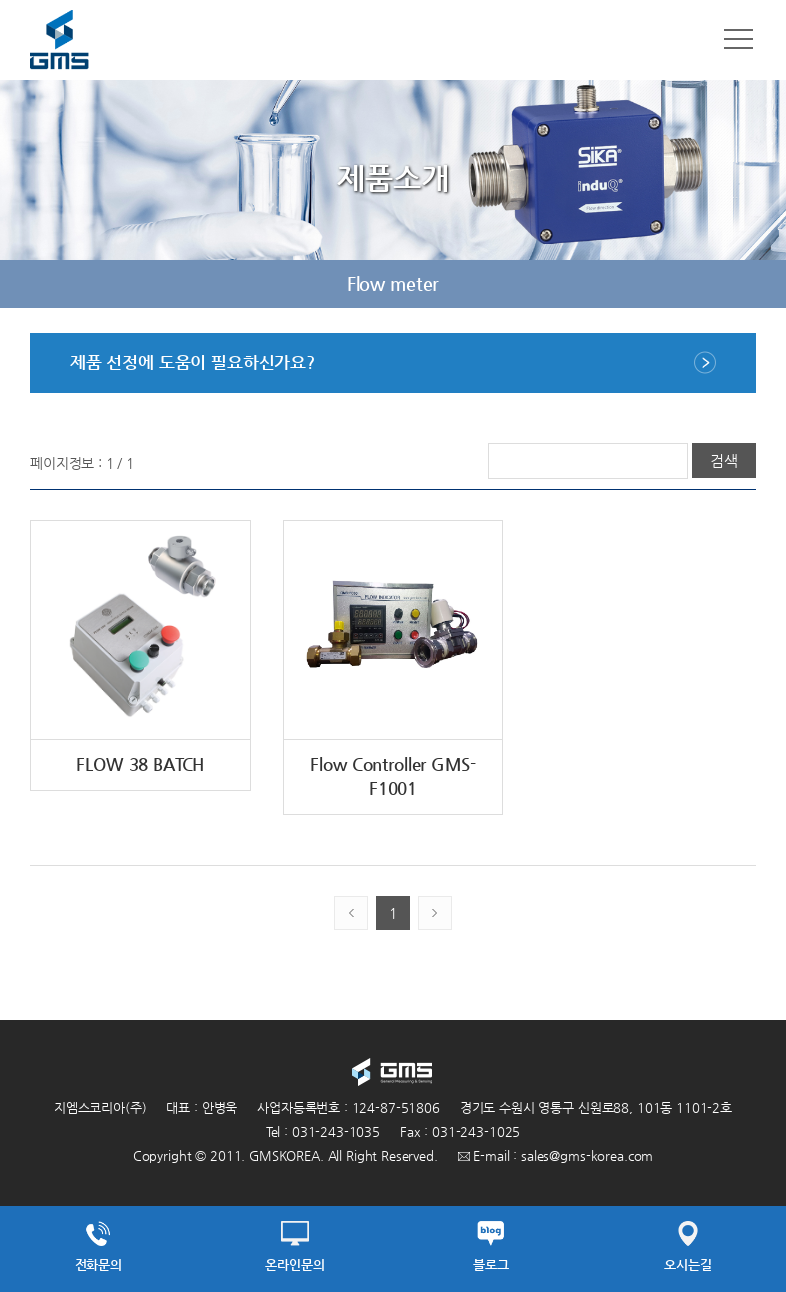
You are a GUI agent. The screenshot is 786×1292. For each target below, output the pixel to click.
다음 (744, 284)
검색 (724, 460)
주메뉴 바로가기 (0, 0)
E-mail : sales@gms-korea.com (556, 1155)
